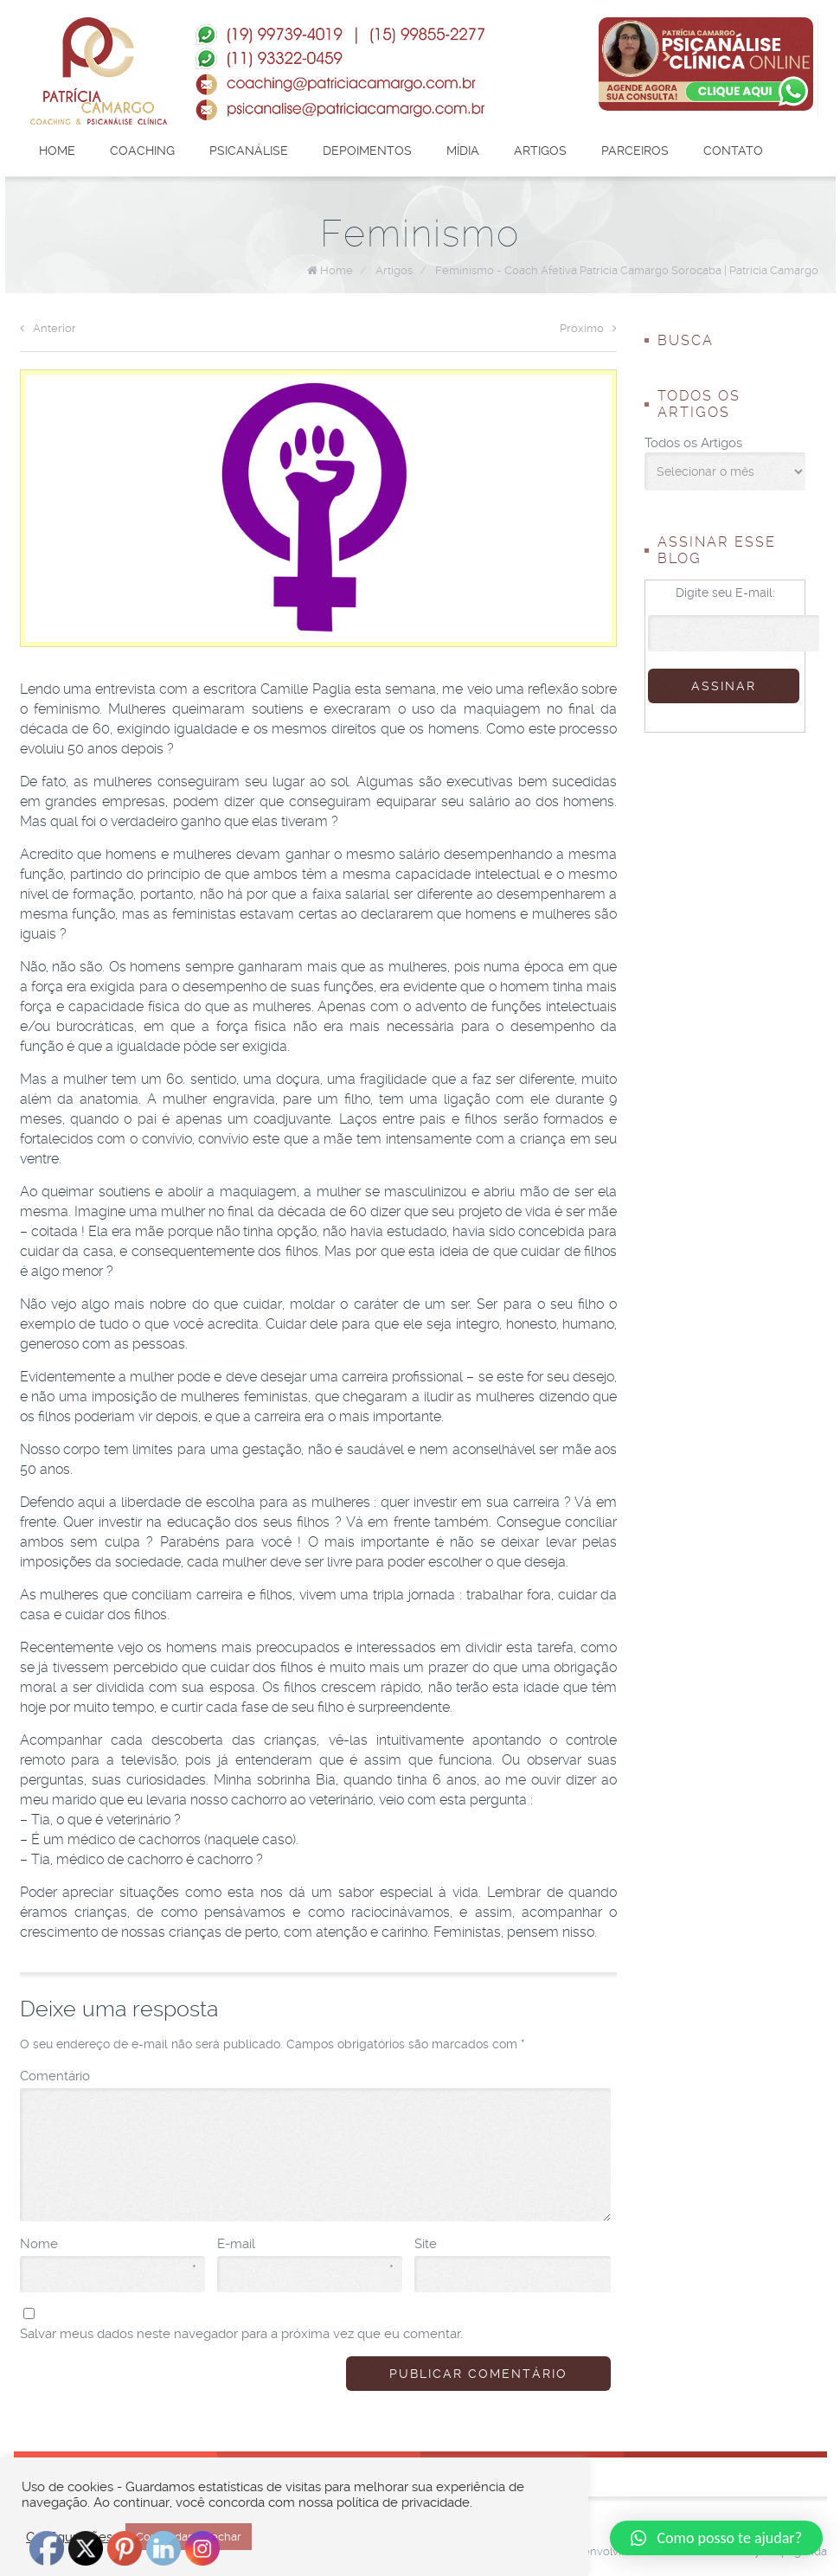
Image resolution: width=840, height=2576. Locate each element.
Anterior (48, 328)
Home (57, 150)
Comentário (55, 2076)
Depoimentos (367, 150)
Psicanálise (248, 150)
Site (425, 2244)
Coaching (142, 150)
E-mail (305, 2244)
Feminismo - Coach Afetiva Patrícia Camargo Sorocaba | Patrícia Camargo (626, 270)
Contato (733, 150)
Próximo (588, 328)
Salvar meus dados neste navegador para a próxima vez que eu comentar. (241, 2334)
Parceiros (635, 150)
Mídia (462, 150)
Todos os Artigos (693, 443)
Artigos (540, 150)
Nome (108, 2244)
